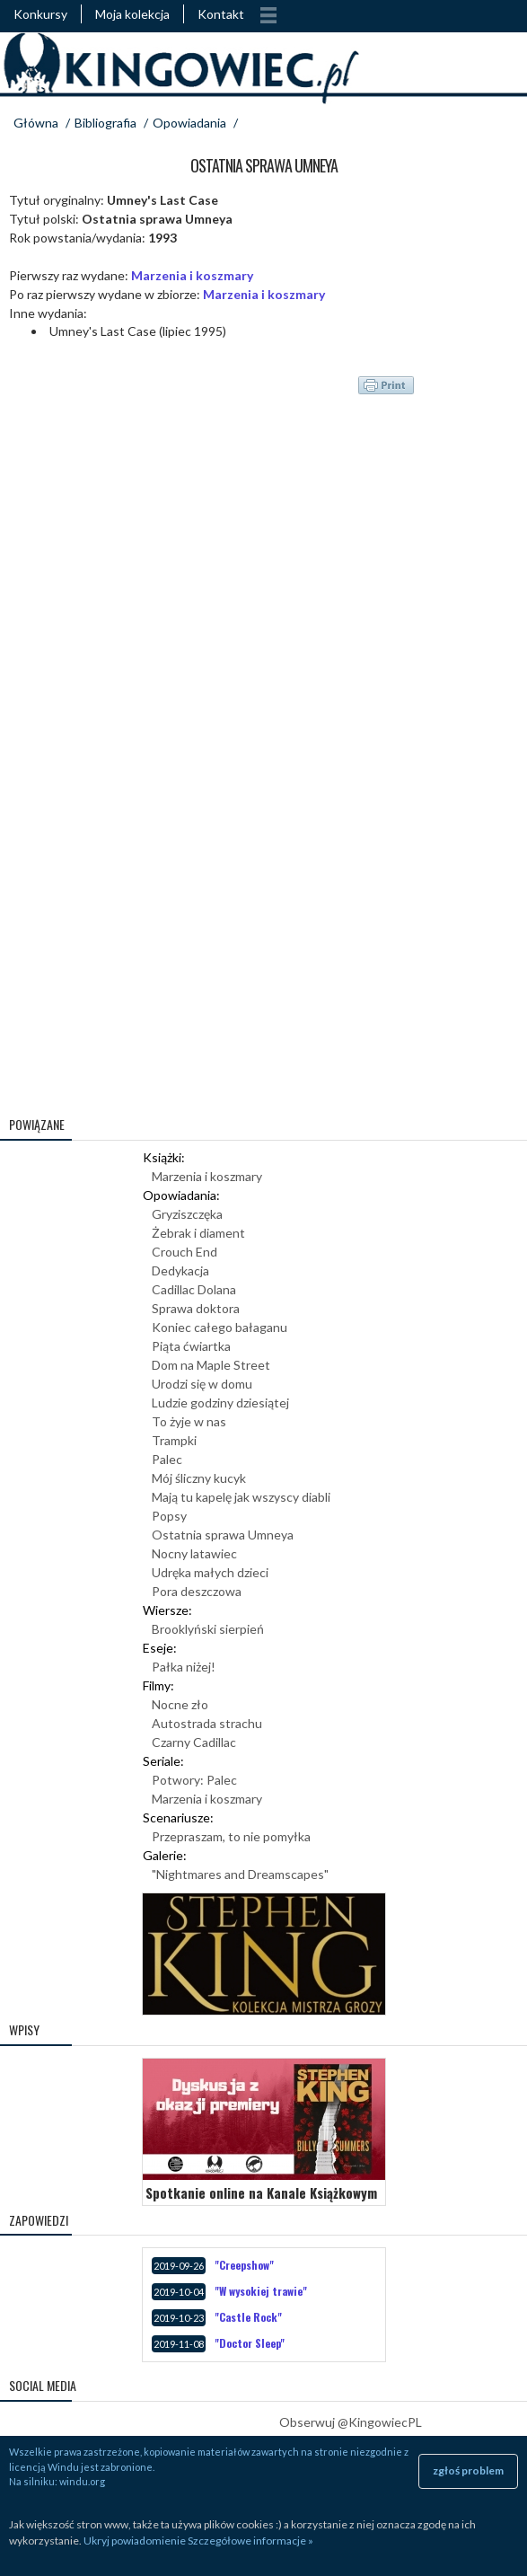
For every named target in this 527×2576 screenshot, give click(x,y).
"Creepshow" (244, 2264)
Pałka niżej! (183, 1666)
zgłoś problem (468, 2470)
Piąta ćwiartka (191, 1346)
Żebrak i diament (198, 1232)
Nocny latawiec (194, 1553)
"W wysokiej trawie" (261, 2290)
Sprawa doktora (196, 1308)
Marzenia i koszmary (192, 275)
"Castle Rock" (248, 2317)
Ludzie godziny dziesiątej (220, 1402)
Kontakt (221, 14)
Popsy (169, 1515)
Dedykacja (180, 1270)
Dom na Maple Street (211, 1364)
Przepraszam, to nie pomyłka (231, 1836)
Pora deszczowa (197, 1591)
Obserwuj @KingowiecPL (350, 2422)
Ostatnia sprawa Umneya (223, 1534)
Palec (167, 1459)
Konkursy (40, 14)
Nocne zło (180, 1704)
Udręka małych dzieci (210, 1572)
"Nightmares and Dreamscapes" (240, 1874)
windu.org (82, 2481)
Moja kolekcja (132, 14)
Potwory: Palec (194, 1779)
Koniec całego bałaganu (219, 1327)
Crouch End (184, 1251)
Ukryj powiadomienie (134, 2540)
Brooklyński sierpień (208, 1628)
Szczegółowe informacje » (250, 2540)
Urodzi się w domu (202, 1383)
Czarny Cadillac (194, 1742)
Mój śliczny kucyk (199, 1478)
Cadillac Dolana (194, 1289)
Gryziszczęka (187, 1214)
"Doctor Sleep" (250, 2343)
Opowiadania (189, 122)
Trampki (174, 1440)
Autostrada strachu (207, 1723)
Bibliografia (105, 122)
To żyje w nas (189, 1421)
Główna (35, 122)
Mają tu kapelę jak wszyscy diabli (241, 1496)
